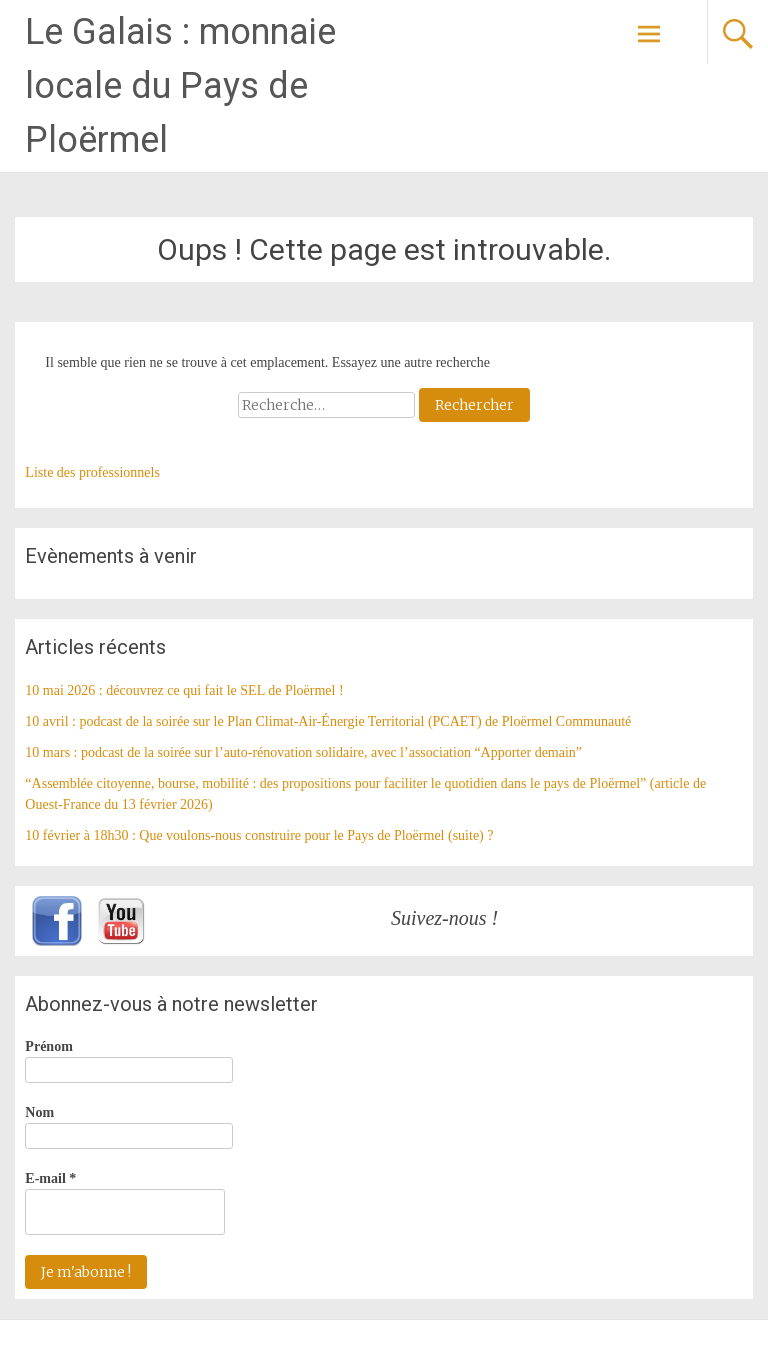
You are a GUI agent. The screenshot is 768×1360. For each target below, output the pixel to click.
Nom (39, 1112)
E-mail (50, 1178)
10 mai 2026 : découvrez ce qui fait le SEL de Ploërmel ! (184, 690)
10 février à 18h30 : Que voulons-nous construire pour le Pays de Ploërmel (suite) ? (259, 835)
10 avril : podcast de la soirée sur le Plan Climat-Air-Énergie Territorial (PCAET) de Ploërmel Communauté (328, 721)
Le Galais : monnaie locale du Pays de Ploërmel (180, 86)
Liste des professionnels (92, 472)
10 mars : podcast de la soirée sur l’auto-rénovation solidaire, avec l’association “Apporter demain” (303, 752)
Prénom (48, 1046)
